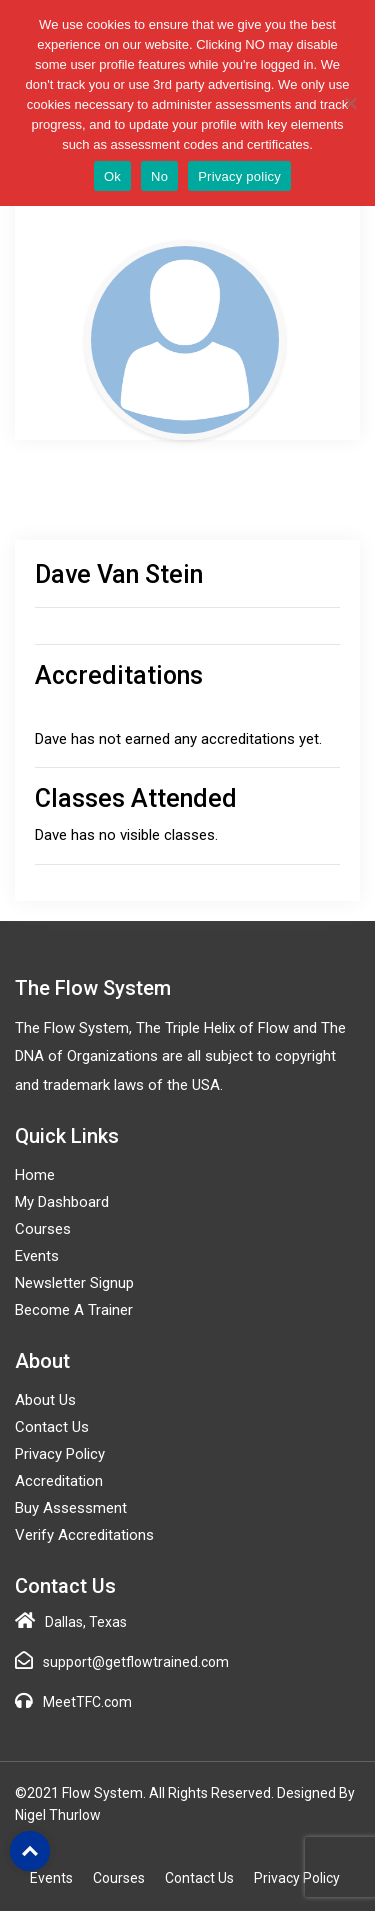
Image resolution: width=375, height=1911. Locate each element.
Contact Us (52, 1427)
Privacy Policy (60, 1454)
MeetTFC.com (87, 1702)
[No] (350, 103)
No (159, 176)
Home (35, 1175)
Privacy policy (239, 176)
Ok (112, 176)
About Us (45, 1400)
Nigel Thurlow (58, 1815)
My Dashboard (62, 1202)
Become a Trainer (74, 1310)
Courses (43, 1229)
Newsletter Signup (74, 1283)
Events (37, 1256)
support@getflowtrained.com (136, 1662)
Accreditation (59, 1481)
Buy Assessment (71, 1508)
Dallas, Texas (86, 1622)
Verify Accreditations (84, 1535)
